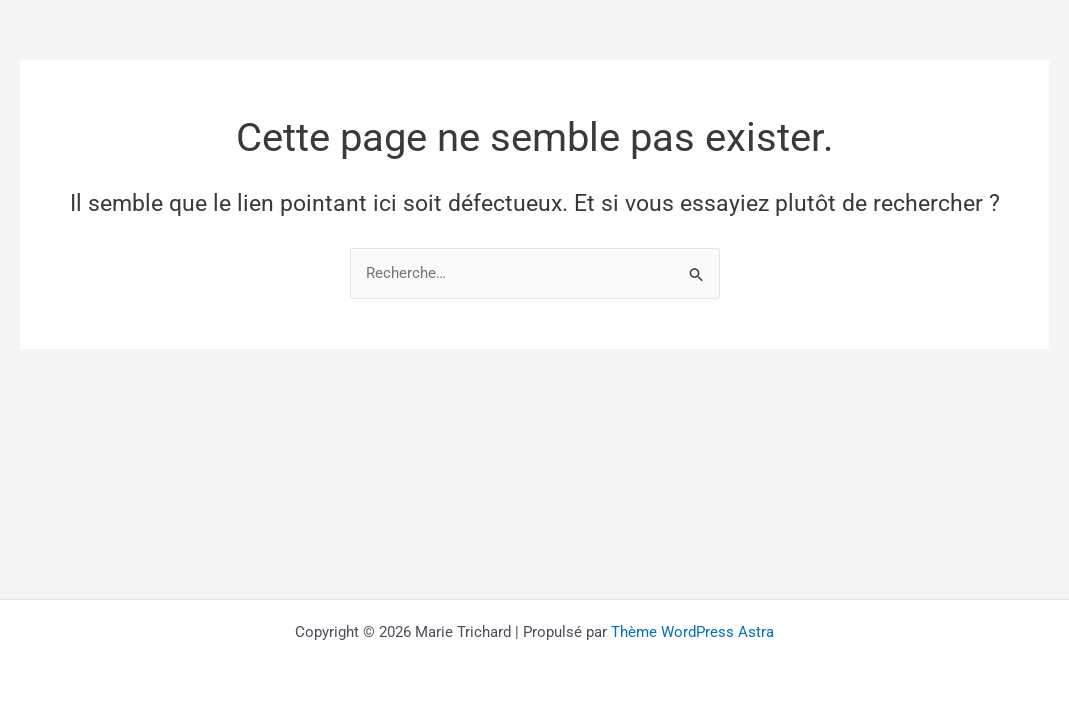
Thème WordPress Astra (692, 632)
